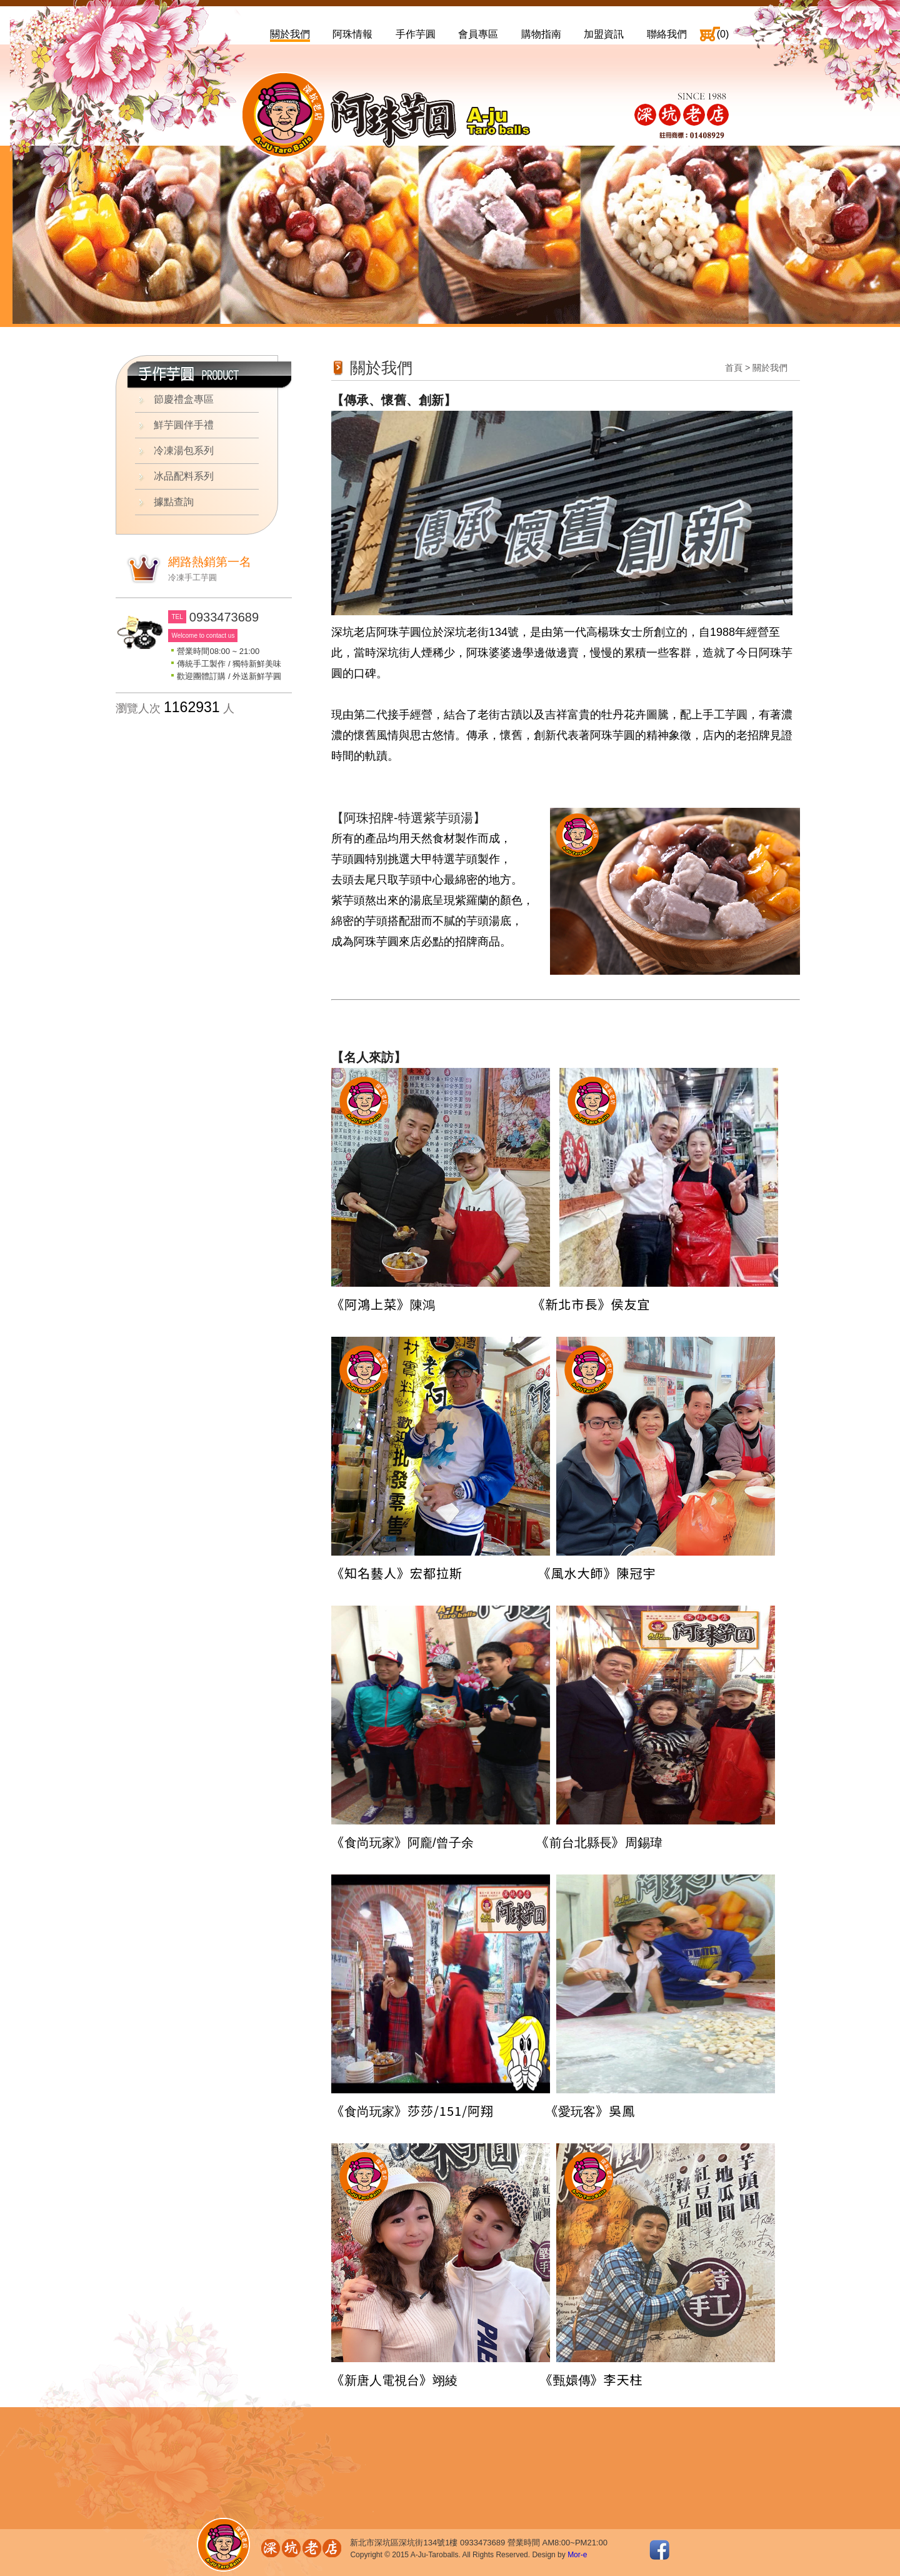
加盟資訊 (604, 34)
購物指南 (541, 34)
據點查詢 (174, 501)
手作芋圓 (416, 34)
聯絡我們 (667, 34)
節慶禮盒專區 (184, 399)
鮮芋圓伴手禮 (184, 425)
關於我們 (290, 34)
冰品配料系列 (184, 476)
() (723, 34)
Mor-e (577, 2554)
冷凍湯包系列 (184, 450)
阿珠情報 (352, 34)
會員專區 (478, 34)
